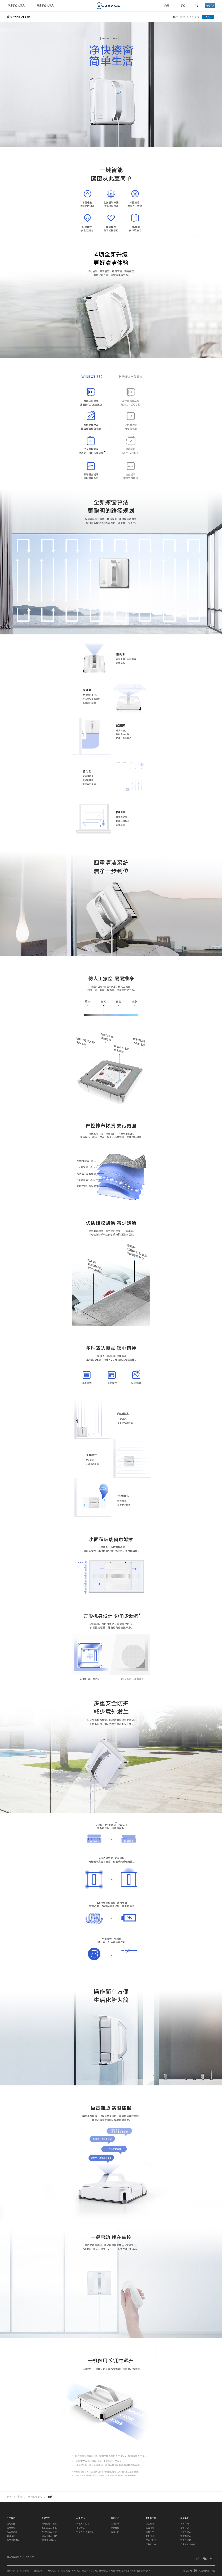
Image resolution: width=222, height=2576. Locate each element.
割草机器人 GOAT (50, 2536)
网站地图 (52, 2570)
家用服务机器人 (16, 5)
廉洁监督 (38, 2570)
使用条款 (24, 2570)
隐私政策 (11, 2570)
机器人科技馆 (82, 2523)
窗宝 (19, 2496)
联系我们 (11, 2536)
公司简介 (11, 2523)
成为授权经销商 (187, 2544)
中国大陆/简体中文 (204, 2571)
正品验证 (150, 2523)
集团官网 (187, 2571)
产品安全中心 (152, 2544)
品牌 (166, 5)
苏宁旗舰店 (185, 2540)
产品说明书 (151, 2540)
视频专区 (115, 2532)
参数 (182, 16)
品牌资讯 (115, 2523)
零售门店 (184, 2528)
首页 (9, 2496)
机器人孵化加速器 (84, 2532)
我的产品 (150, 2532)
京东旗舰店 (185, 2536)
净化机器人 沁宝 (49, 2532)
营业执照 (65, 2570)
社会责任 (80, 2528)
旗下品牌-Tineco (14, 2540)
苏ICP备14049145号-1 (82, 2571)
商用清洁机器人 (49, 2540)
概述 (175, 16)
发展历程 (11, 2528)
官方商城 (184, 2523)
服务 (183, 5)
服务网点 (150, 2536)
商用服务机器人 (45, 5)
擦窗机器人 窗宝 (49, 2528)
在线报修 (150, 2528)
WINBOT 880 (35, 2496)
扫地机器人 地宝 (49, 2523)
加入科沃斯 (12, 2532)
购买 (208, 16)
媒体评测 (115, 2528)
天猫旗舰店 (185, 2532)
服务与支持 (193, 16)
